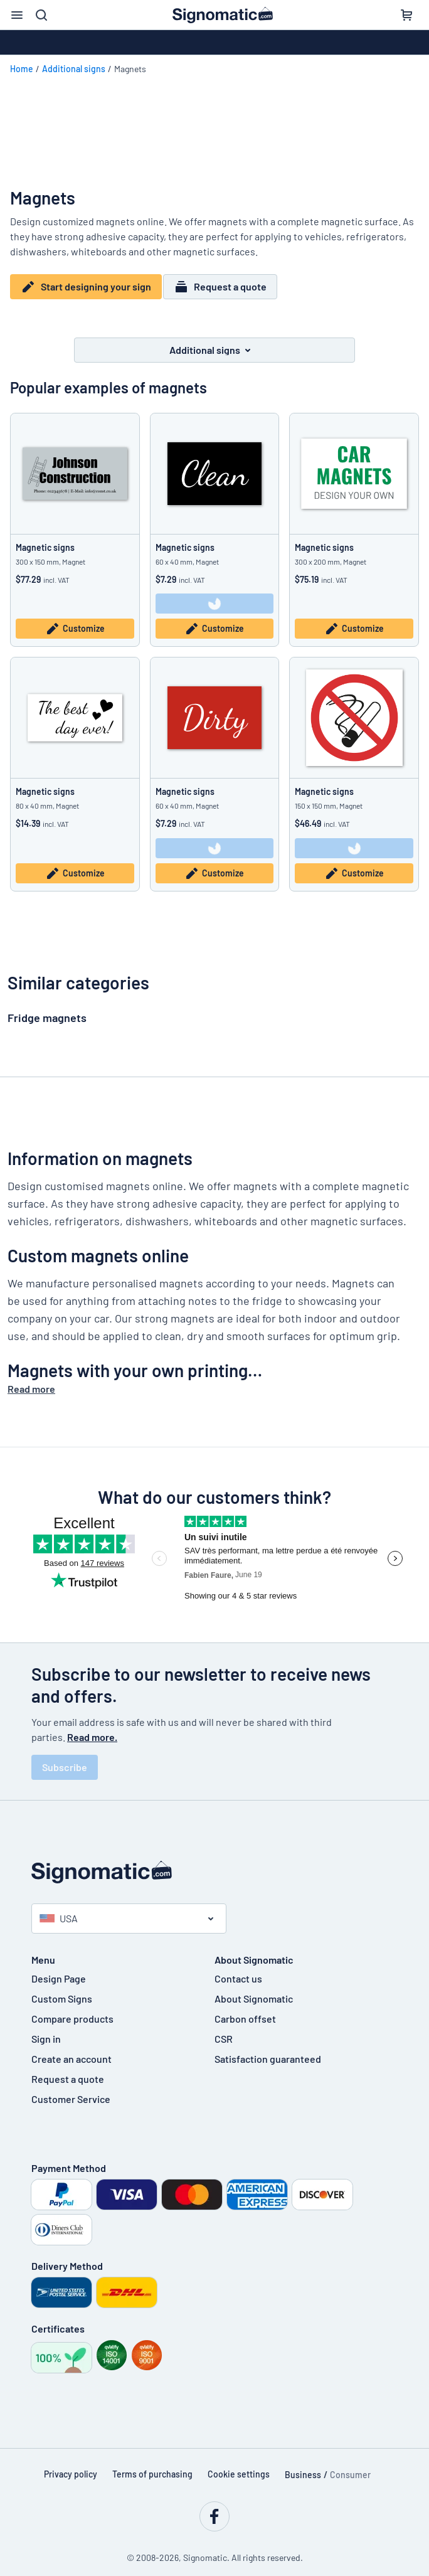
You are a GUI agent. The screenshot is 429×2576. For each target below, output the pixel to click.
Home (21, 68)
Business (303, 2466)
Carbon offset (245, 2010)
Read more (31, 1380)
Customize (75, 621)
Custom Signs (61, 1990)
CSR (223, 2030)
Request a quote (226, 286)
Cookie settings (239, 2466)
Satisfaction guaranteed (267, 2051)
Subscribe (64, 1759)
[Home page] (214, 1864)
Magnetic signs (45, 539)
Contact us (238, 1970)
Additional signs (73, 68)
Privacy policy (70, 2466)
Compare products (72, 2010)
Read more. (92, 1729)
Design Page (58, 1970)
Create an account (71, 2051)
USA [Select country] (59, 1910)
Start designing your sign (86, 286)
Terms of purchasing (152, 2466)
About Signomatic (253, 1990)
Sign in (46, 2030)
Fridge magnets (47, 1009)
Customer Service (70, 2091)
